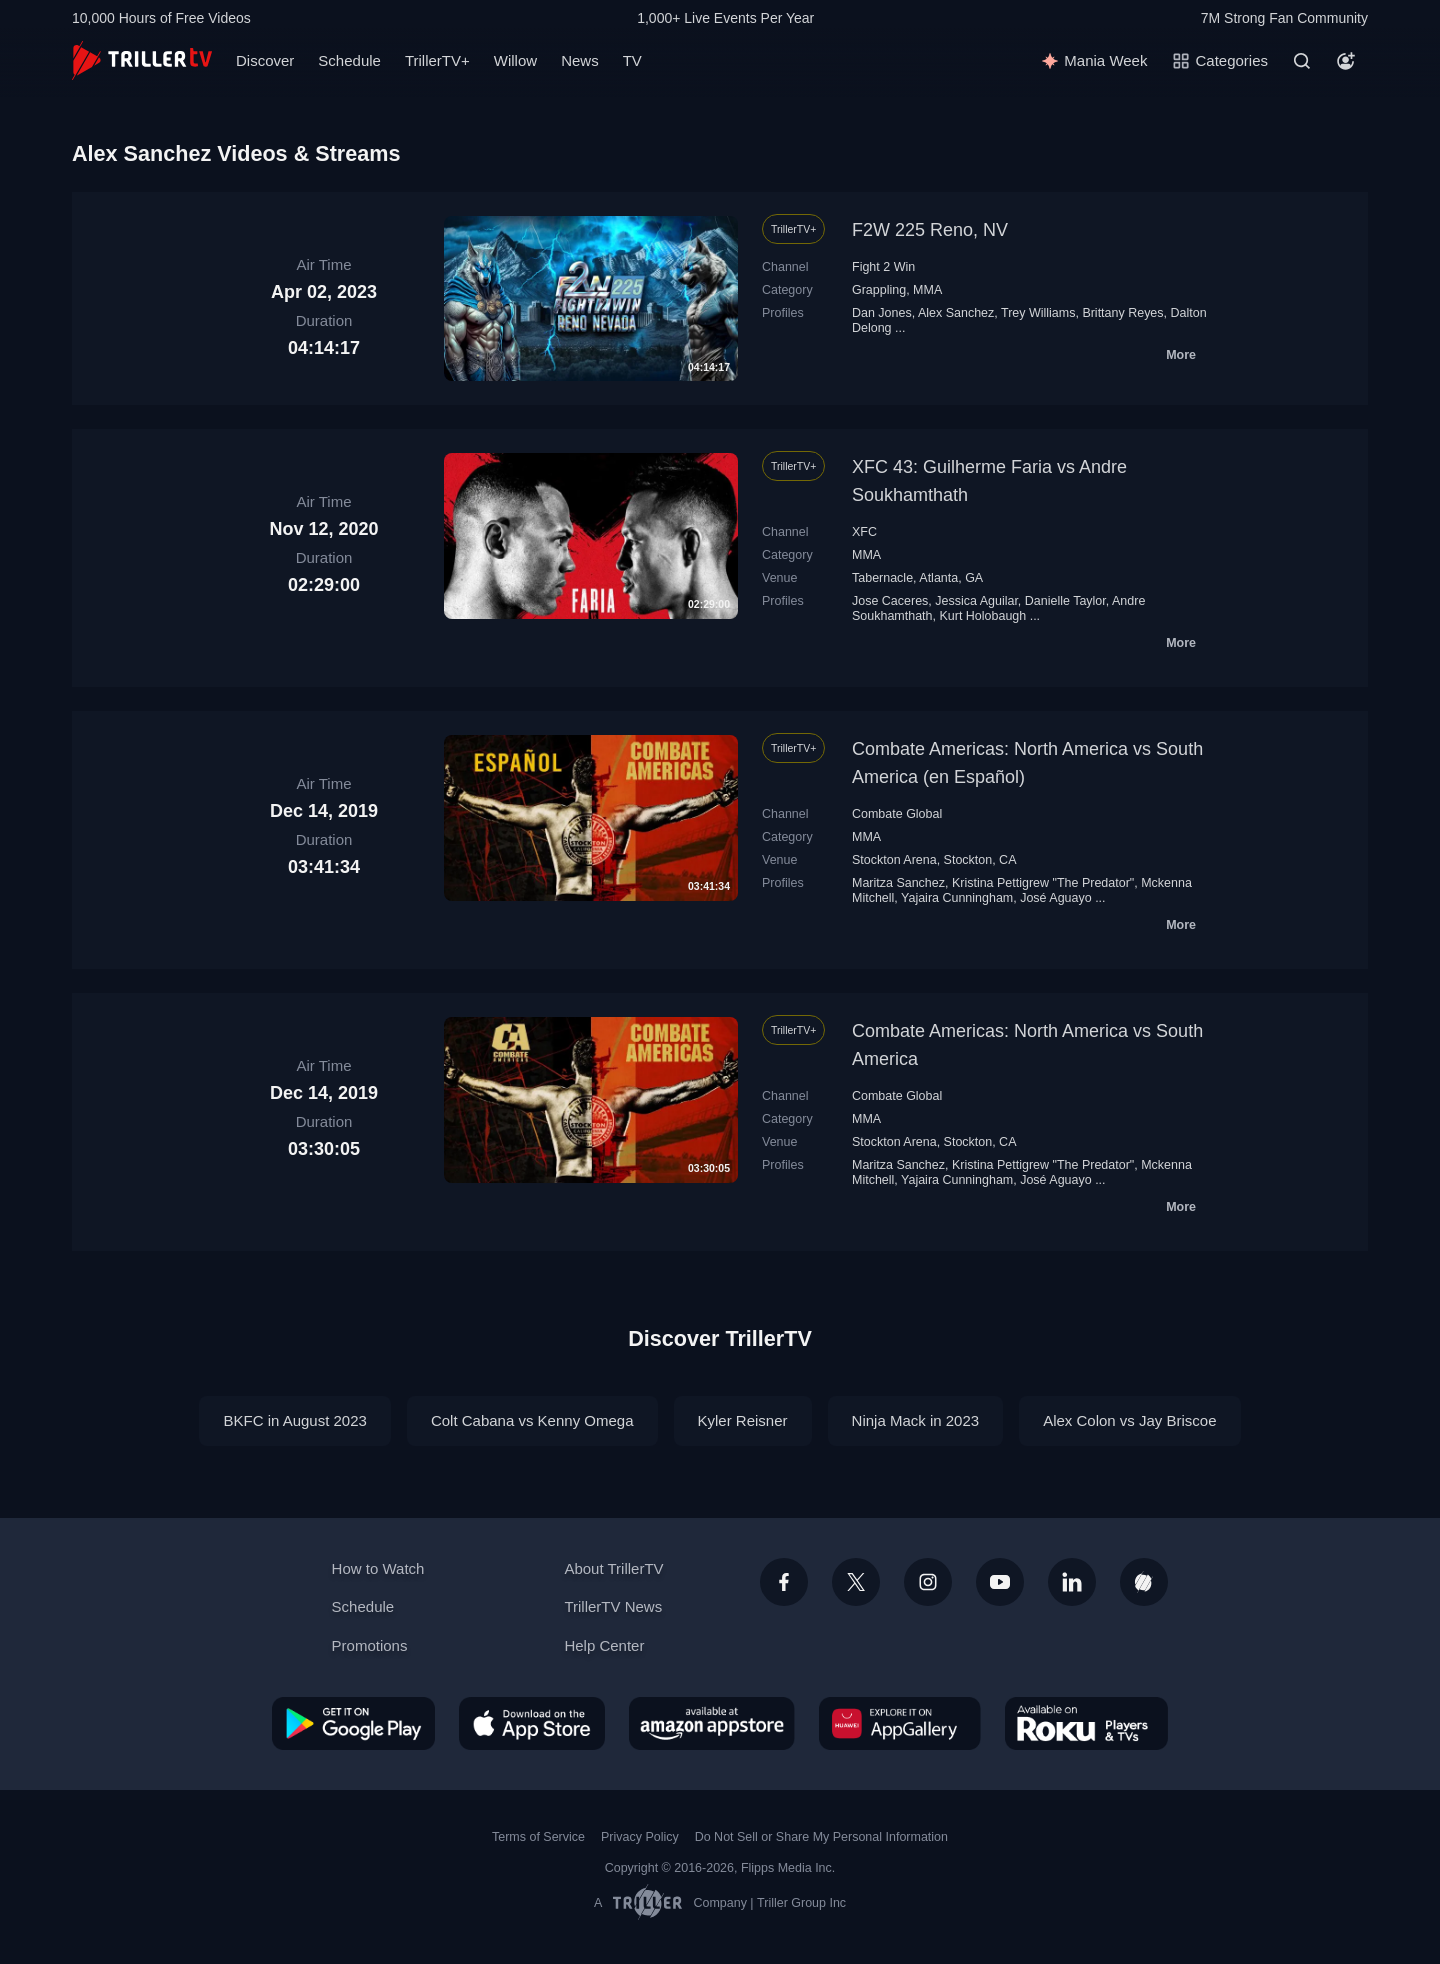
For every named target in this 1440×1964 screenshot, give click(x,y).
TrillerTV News (613, 1606)
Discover (265, 60)
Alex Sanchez (956, 313)
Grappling (879, 290)
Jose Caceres (890, 601)
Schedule (349, 60)
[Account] (1346, 61)
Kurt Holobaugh (982, 616)
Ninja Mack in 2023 (916, 1420)
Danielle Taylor (1065, 601)
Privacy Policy (640, 1837)
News (580, 60)
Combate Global (897, 814)
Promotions (370, 1645)
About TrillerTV (613, 1568)
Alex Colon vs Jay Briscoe (1129, 1420)
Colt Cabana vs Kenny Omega (532, 1420)
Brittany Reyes (1122, 313)
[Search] (1302, 61)
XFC (864, 532)
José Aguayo (1056, 898)
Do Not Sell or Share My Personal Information (821, 1837)
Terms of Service (538, 1837)
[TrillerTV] (142, 60)
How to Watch (378, 1568)
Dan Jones (882, 313)
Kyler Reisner (743, 1420)
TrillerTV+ (437, 60)
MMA (927, 290)
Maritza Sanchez (898, 883)
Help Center (604, 1645)
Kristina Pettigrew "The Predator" (1043, 883)
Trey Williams (1038, 313)
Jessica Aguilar (976, 601)
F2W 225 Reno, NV (930, 230)
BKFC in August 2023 (294, 1420)
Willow (515, 60)
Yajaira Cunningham (957, 898)
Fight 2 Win (883, 267)
